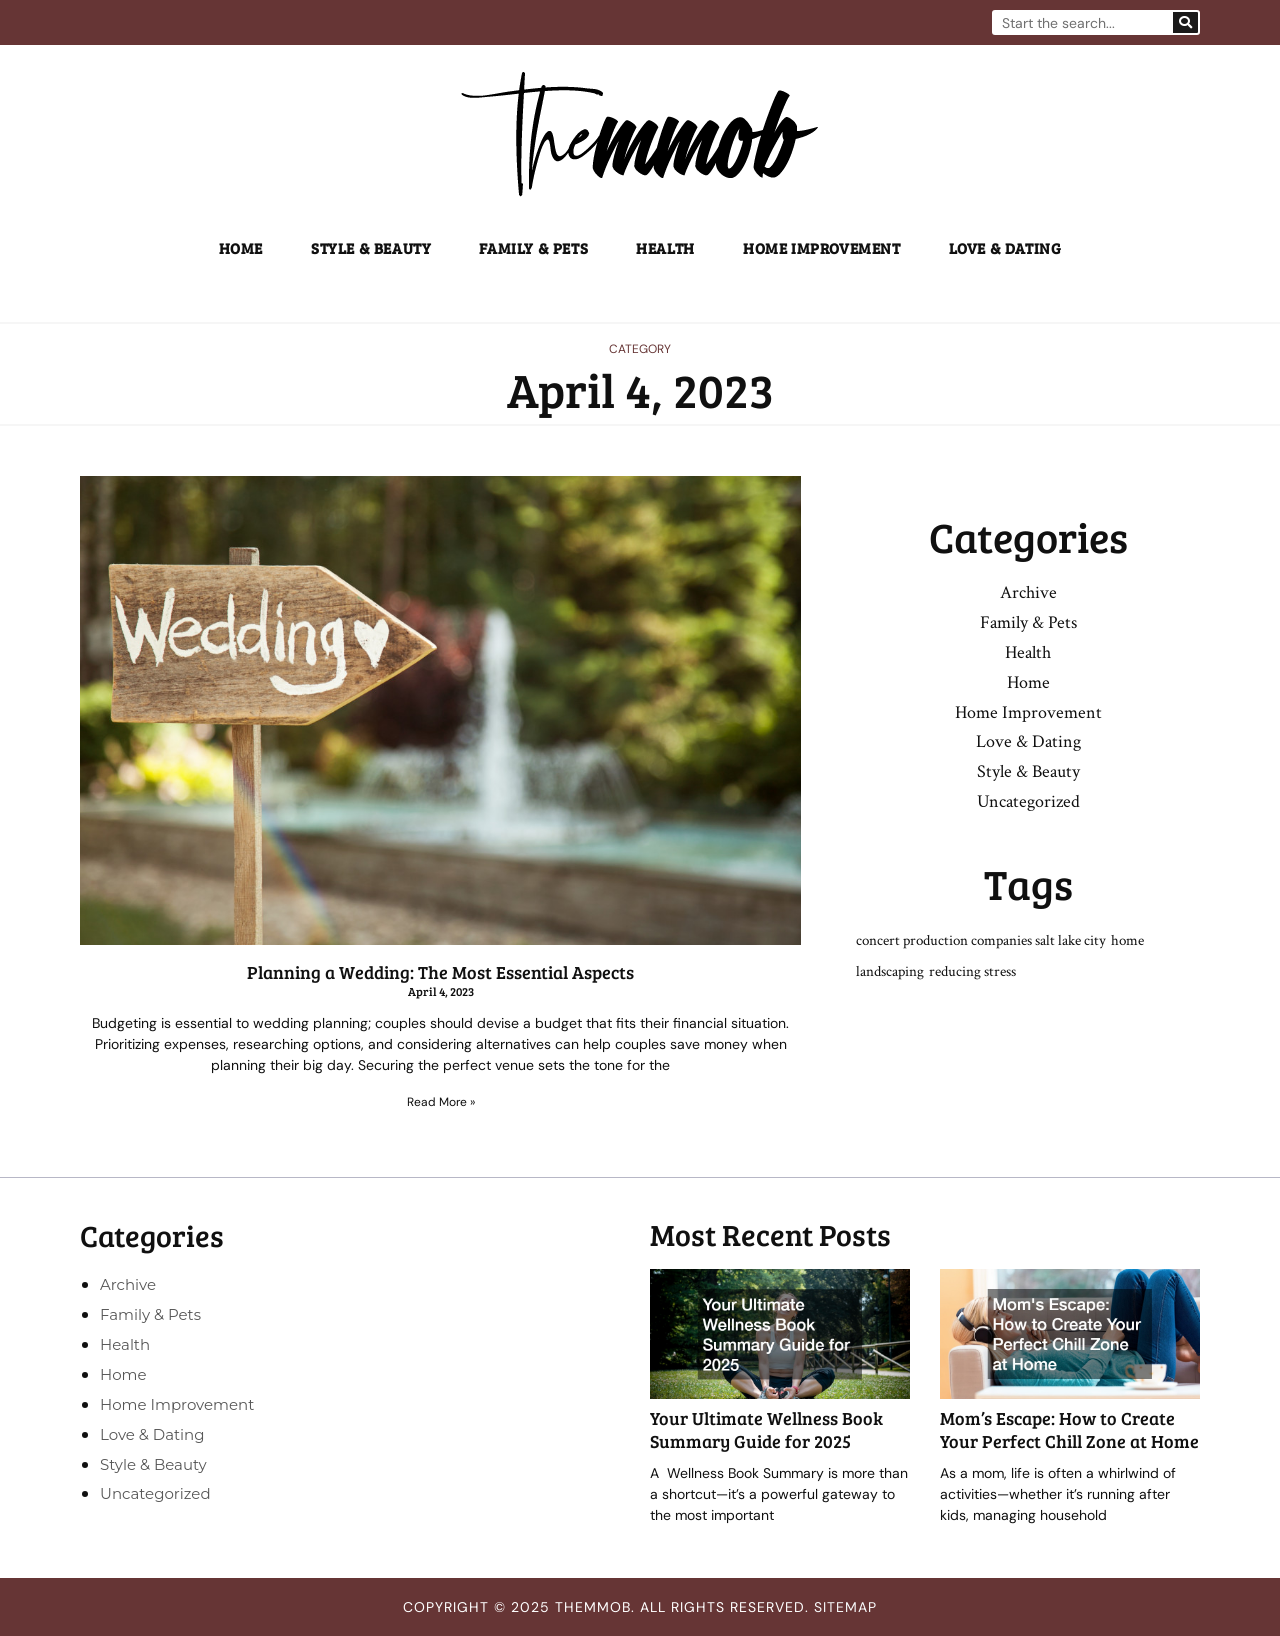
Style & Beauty (371, 248)
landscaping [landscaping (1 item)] (890, 971)
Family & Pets (533, 248)
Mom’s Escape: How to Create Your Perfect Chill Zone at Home (1069, 1429)
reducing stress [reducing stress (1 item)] (972, 971)
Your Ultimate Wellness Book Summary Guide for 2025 (766, 1429)
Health (665, 248)
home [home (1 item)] (1127, 940)
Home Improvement (822, 248)
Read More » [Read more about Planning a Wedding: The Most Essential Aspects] (441, 1102)
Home (241, 248)
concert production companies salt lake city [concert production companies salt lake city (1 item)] (981, 940)
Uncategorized (1028, 801)
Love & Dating (1005, 248)
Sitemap (845, 1607)
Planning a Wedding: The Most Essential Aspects (440, 972)
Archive (1028, 592)
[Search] (1185, 22)
